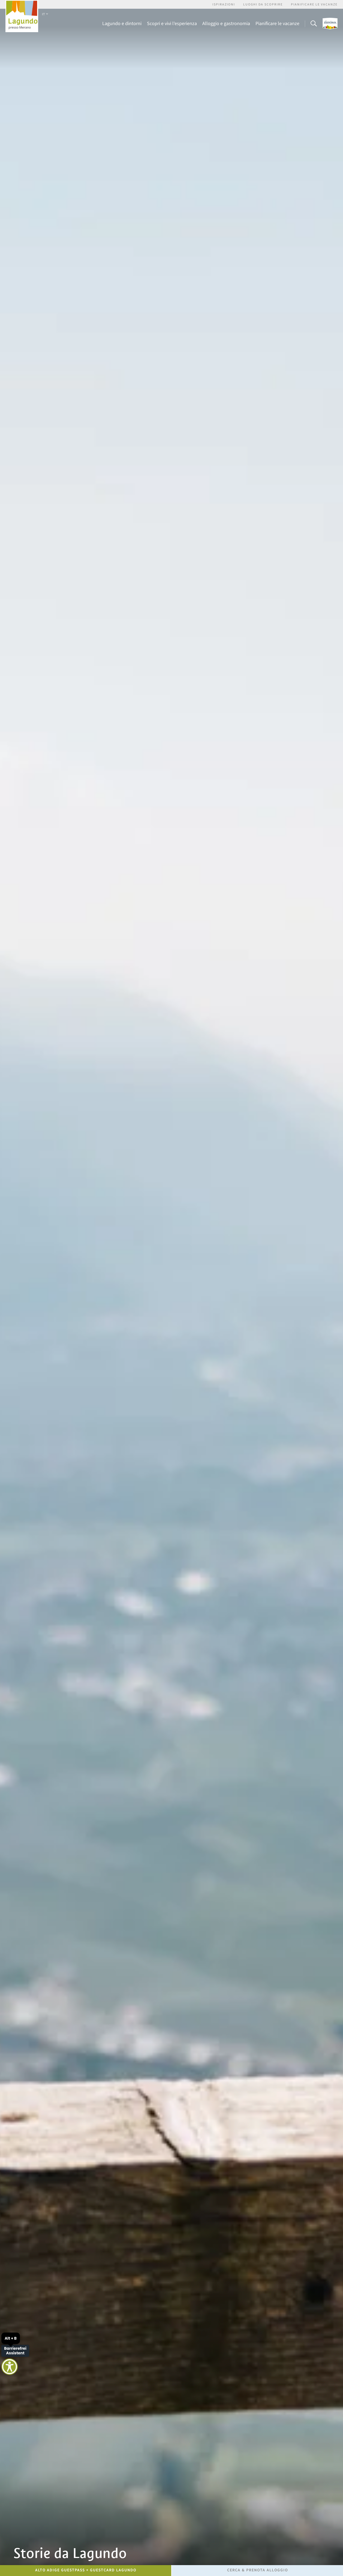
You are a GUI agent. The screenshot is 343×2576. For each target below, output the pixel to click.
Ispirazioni (223, 4)
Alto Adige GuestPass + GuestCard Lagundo (85, 2570)
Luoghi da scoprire (263, 4)
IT (45, 14)
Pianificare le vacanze (314, 4)
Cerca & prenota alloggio (257, 2570)
